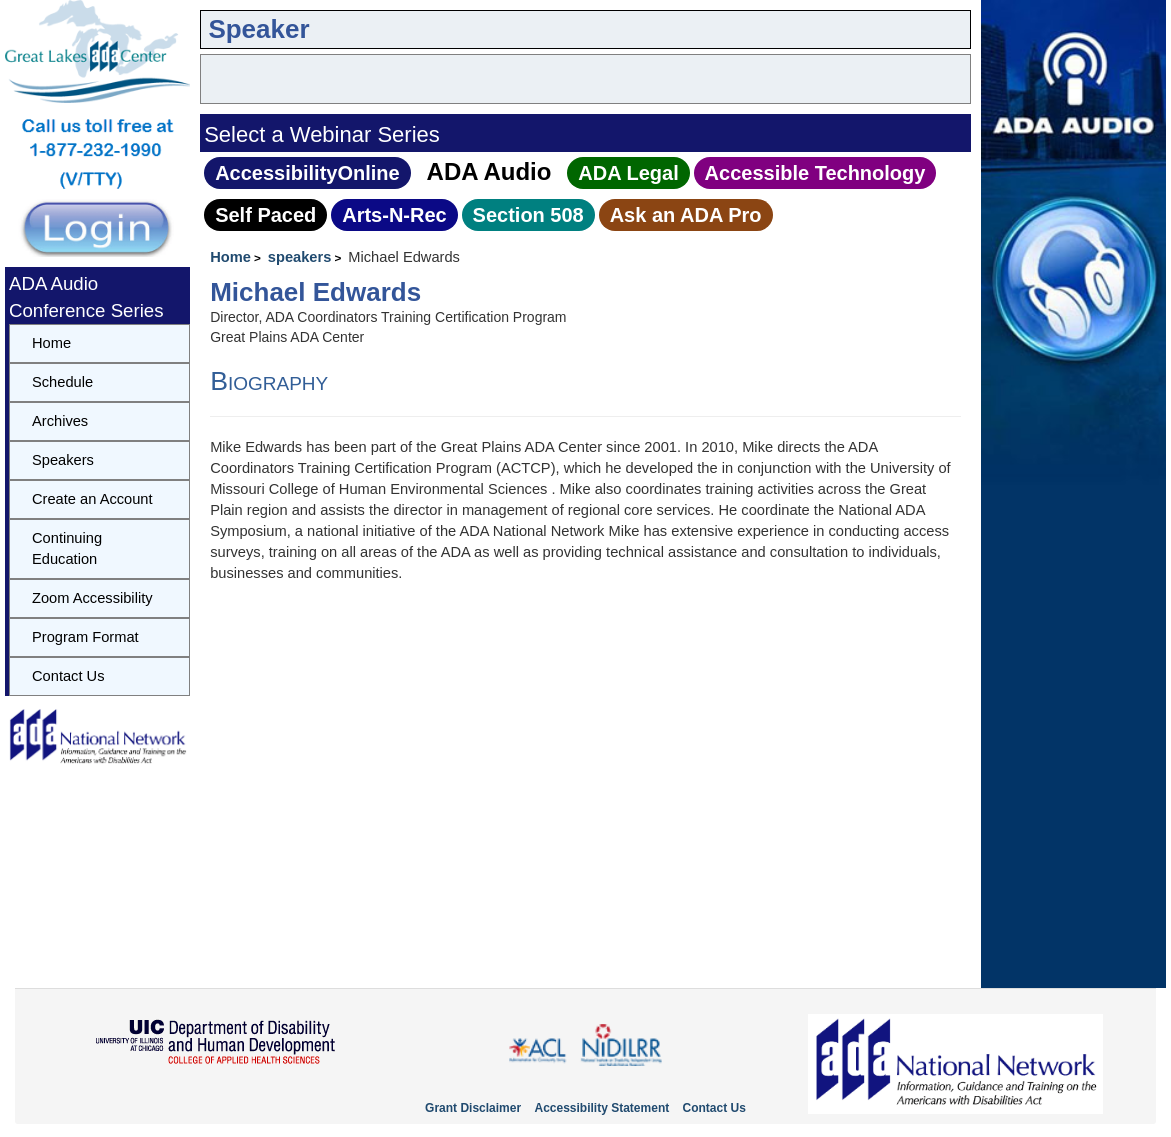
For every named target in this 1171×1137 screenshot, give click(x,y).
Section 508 (528, 215)
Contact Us (68, 676)
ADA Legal (628, 173)
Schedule (62, 382)
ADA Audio (489, 171)
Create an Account (92, 499)
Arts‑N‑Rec (394, 215)
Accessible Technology (815, 173)
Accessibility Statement (601, 1108)
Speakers (63, 460)
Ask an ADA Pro (686, 215)
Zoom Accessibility (92, 598)
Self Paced (265, 215)
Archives (60, 421)
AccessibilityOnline (307, 173)
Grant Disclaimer (473, 1108)
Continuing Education (67, 548)
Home (230, 257)
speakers (300, 257)
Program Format (85, 637)
